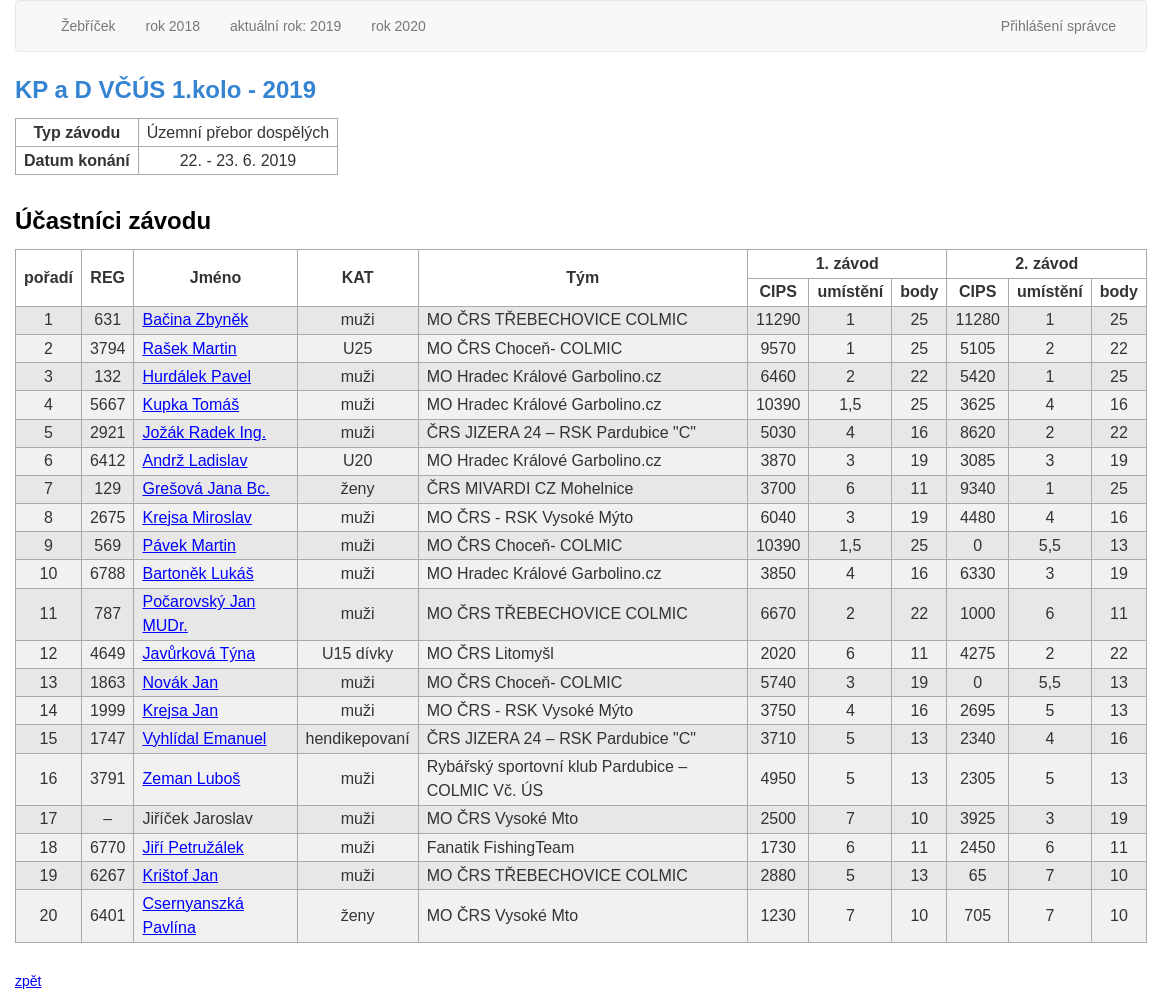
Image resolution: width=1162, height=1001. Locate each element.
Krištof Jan (180, 875)
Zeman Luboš (191, 778)
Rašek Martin (189, 348)
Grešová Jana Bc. (205, 488)
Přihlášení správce (1058, 26)
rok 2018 (172, 26)
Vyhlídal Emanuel (204, 738)
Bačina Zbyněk (195, 319)
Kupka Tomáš (190, 404)
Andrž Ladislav (194, 460)
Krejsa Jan (180, 710)
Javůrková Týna (198, 653)
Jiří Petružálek (192, 847)
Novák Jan (180, 682)
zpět (28, 981)
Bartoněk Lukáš (197, 573)
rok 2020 (398, 26)
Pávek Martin (188, 545)
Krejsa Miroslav (196, 517)
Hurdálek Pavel (196, 376)
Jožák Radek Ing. (204, 432)
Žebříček (88, 26)
